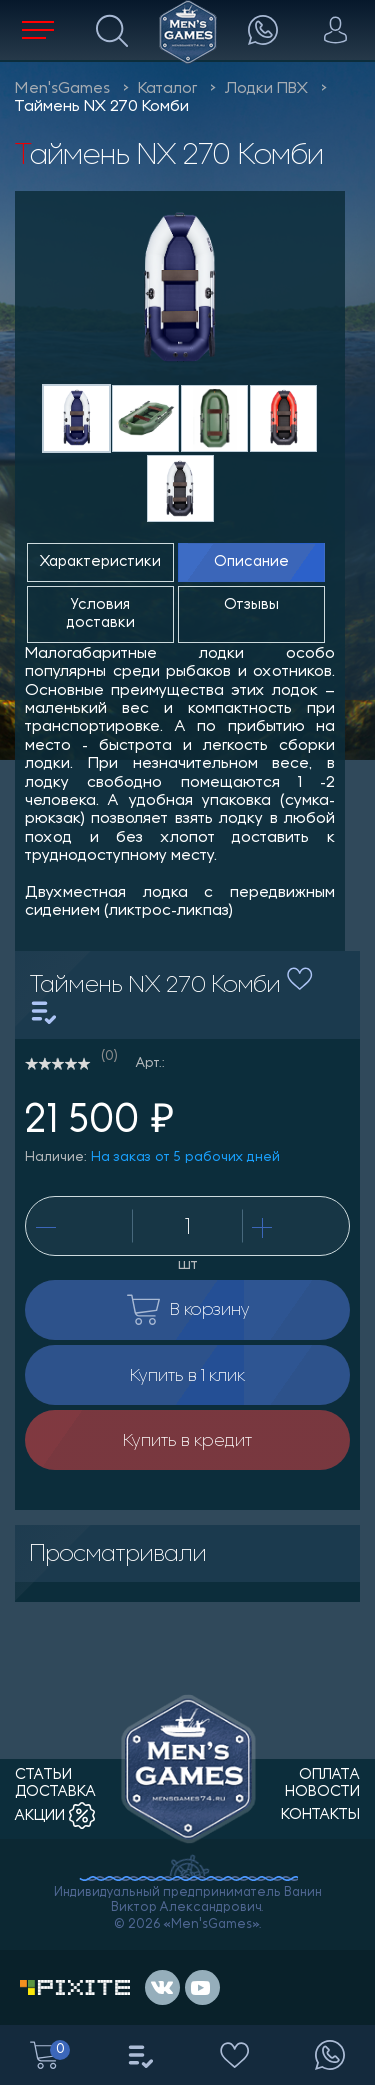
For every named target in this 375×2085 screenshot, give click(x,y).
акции (55, 1816)
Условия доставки (101, 614)
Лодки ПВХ (266, 89)
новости (322, 1792)
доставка (55, 1792)
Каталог (167, 89)
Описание (251, 562)
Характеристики (100, 562)
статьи (43, 1775)
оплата (329, 1775)
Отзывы (251, 605)
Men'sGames (62, 89)
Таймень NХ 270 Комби (102, 107)
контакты (320, 1815)
